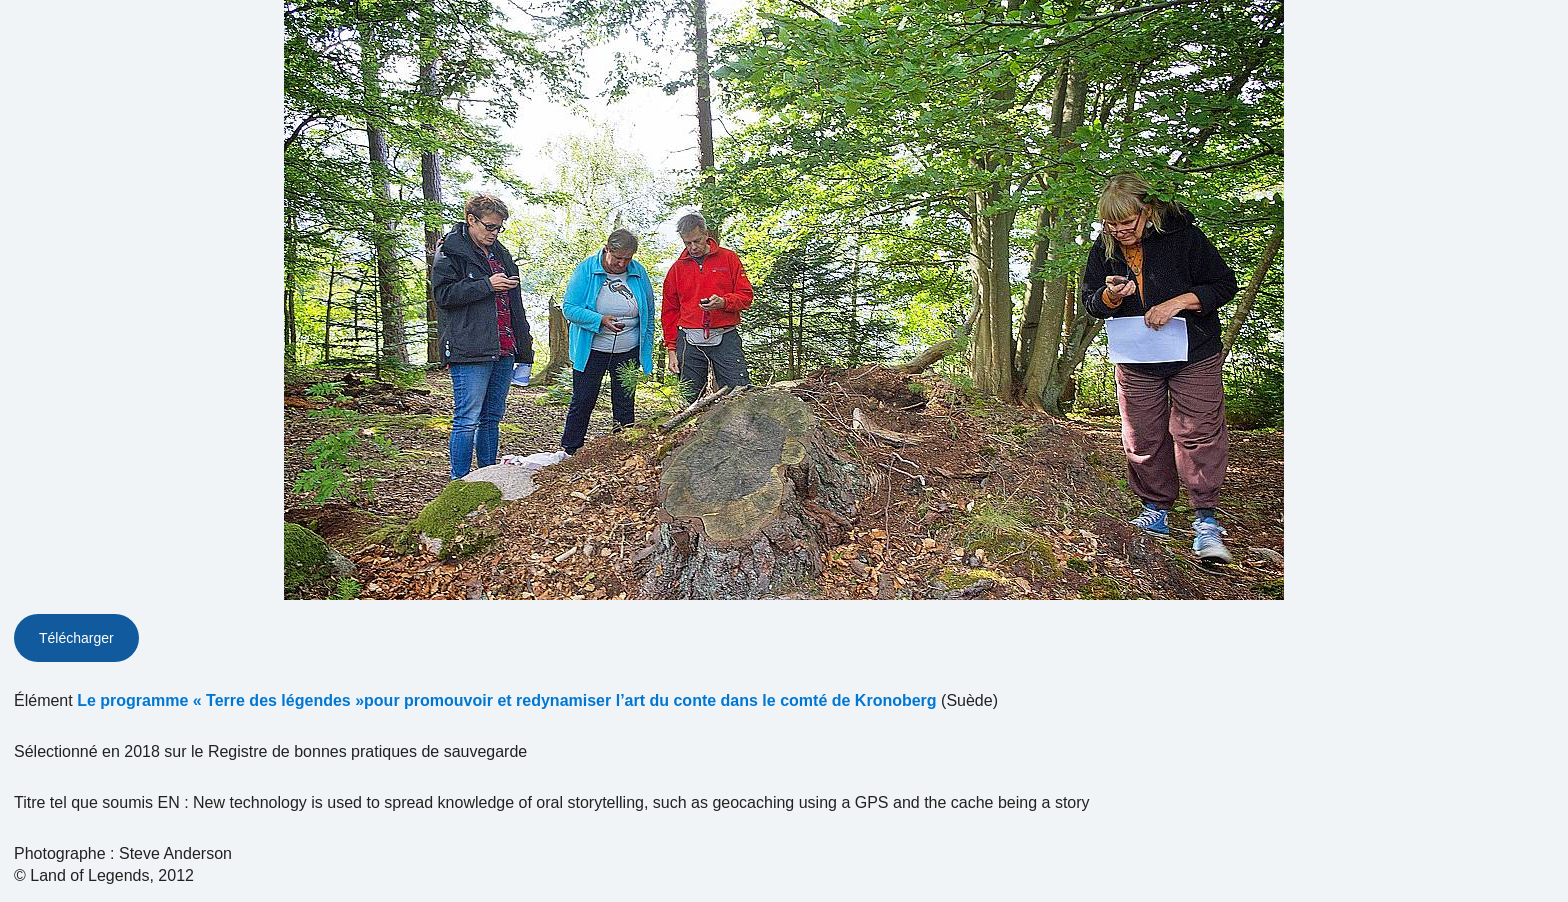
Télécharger (76, 638)
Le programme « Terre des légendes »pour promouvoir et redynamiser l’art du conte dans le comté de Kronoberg (506, 700)
